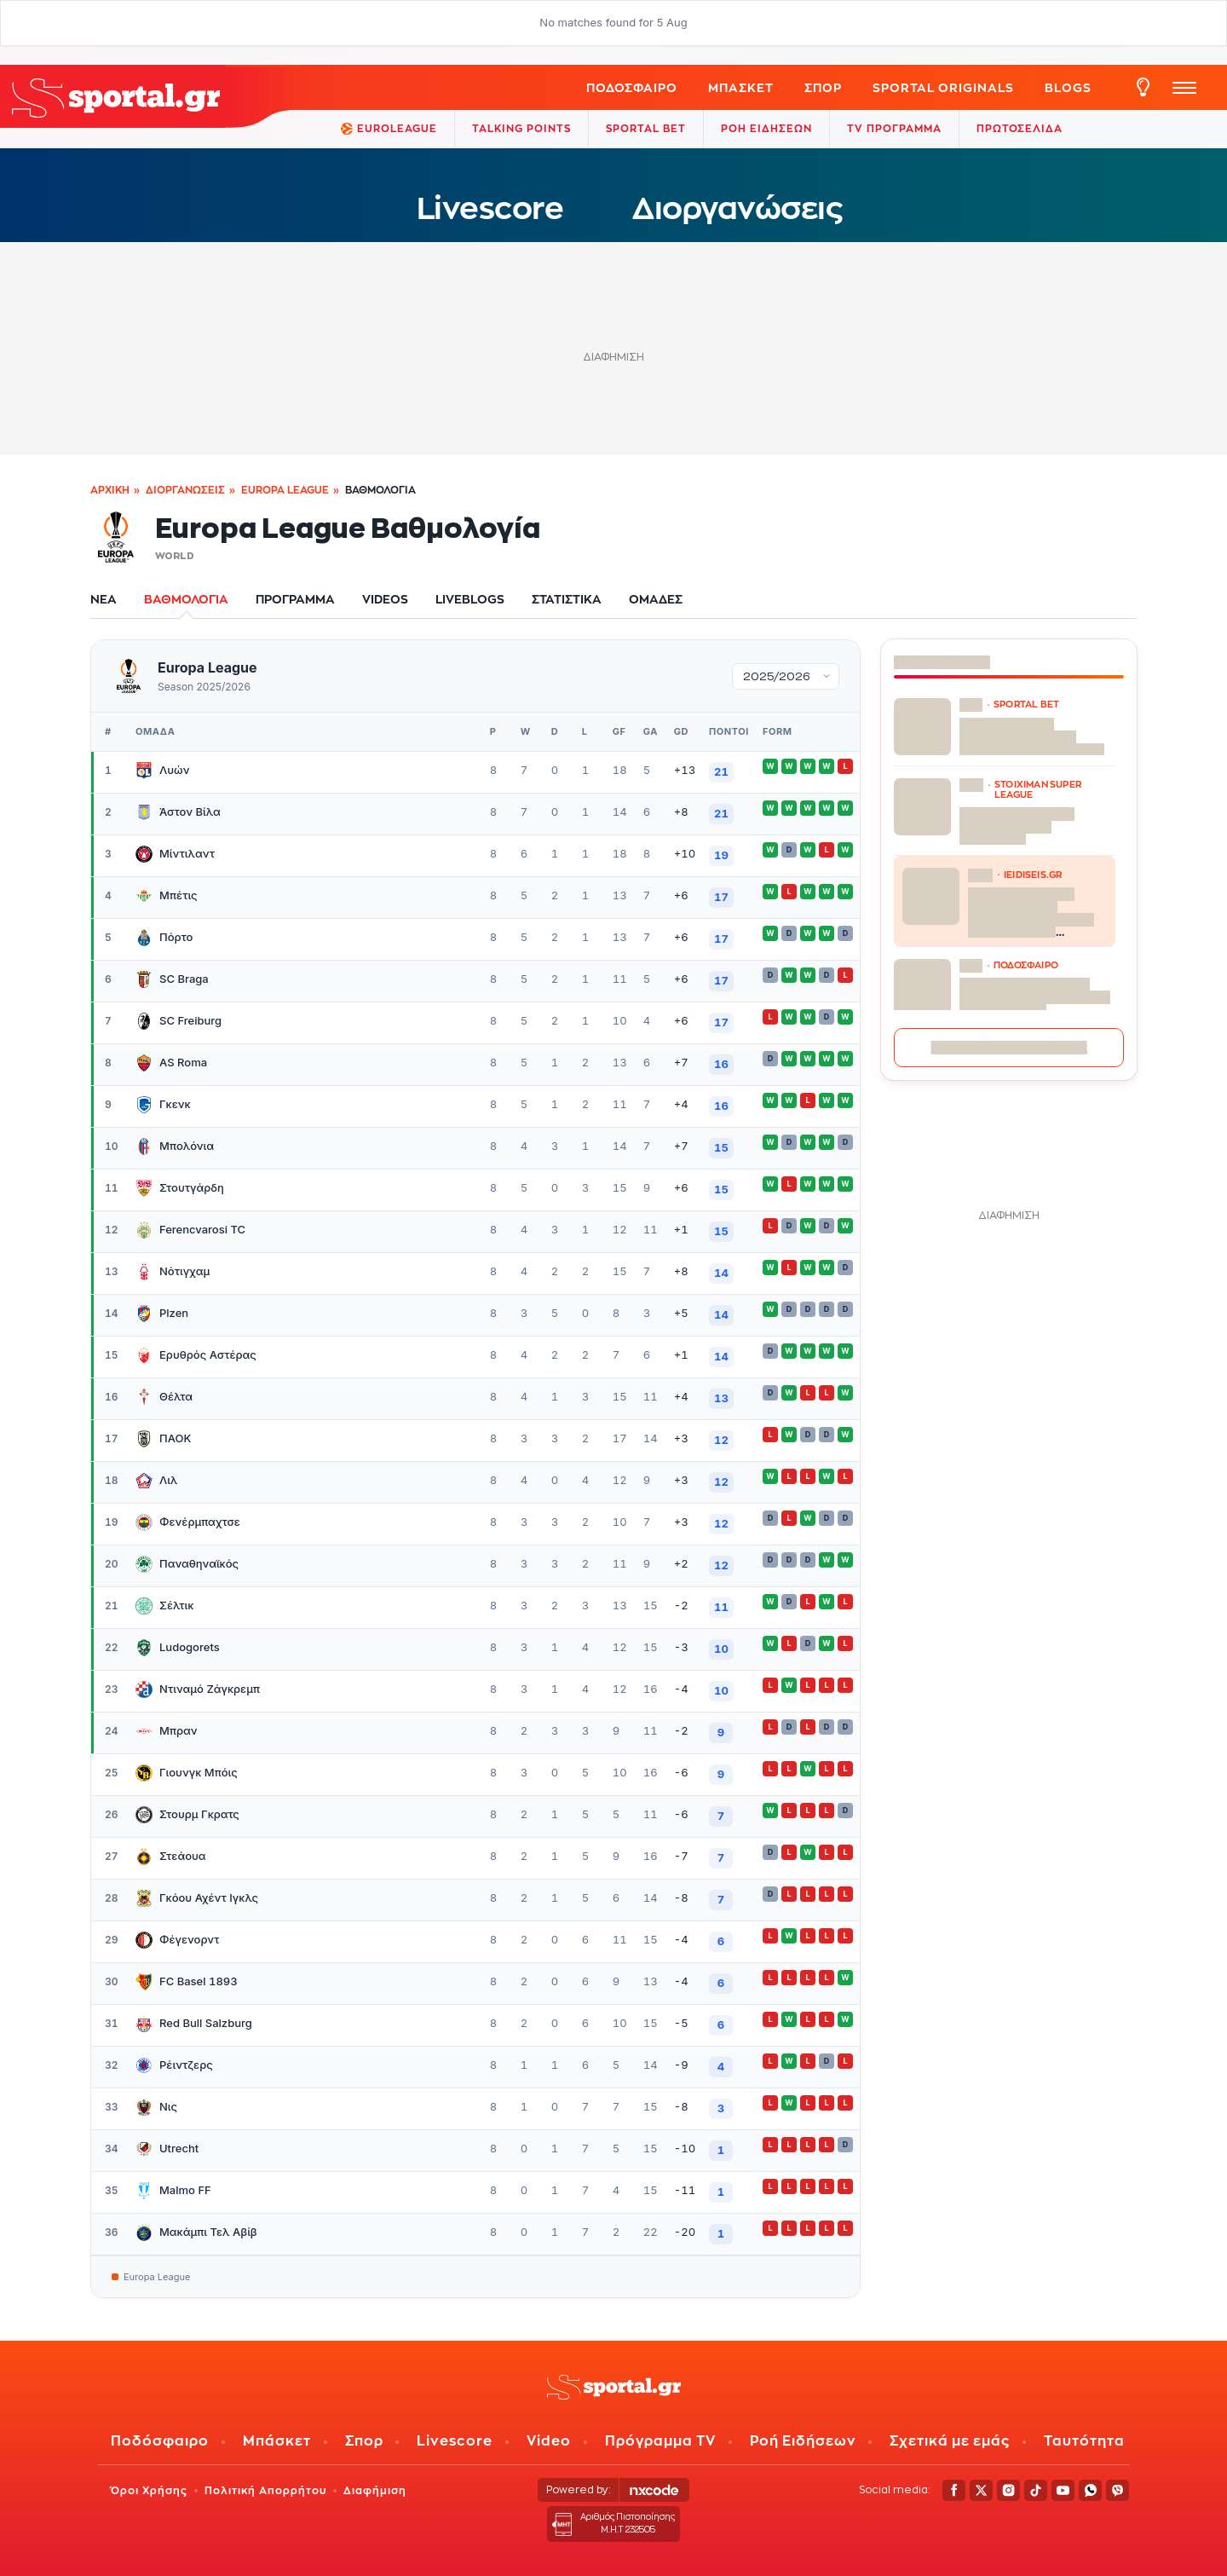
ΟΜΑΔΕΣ (656, 598)
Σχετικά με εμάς (950, 2441)
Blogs (1068, 87)
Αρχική (110, 489)
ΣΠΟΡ (823, 87)
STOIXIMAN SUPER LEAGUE (1037, 789)
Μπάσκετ (741, 87)
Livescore (490, 207)
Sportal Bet (646, 128)
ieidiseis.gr (1033, 874)
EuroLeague (389, 129)
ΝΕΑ (103, 598)
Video (549, 2441)
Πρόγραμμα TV (660, 2441)
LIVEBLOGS (469, 598)
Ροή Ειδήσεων (803, 2441)
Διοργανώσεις (737, 207)
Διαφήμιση (374, 2490)
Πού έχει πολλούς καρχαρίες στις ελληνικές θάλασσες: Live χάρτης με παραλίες (1031, 912)
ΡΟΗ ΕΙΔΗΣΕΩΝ (766, 128)
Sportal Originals (943, 87)
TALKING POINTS (521, 128)
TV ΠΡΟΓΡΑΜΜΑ (894, 128)
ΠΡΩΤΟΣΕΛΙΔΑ (1019, 128)
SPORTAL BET (1026, 704)
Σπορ (364, 2441)
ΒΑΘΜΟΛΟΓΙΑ (186, 598)
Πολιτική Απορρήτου (265, 2490)
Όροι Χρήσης (149, 2490)
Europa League (285, 489)
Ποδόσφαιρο (631, 87)
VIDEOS (385, 598)
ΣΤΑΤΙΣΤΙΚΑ (567, 598)
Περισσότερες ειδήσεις (1009, 1047)
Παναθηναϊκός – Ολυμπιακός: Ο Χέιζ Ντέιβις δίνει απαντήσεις (1031, 736)
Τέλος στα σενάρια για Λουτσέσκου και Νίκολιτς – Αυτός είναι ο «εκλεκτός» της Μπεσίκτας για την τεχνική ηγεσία (1037, 1002)
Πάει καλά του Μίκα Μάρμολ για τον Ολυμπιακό (1016, 825)
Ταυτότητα (1084, 2441)
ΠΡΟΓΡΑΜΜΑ (295, 598)
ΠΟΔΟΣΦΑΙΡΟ (1026, 965)
